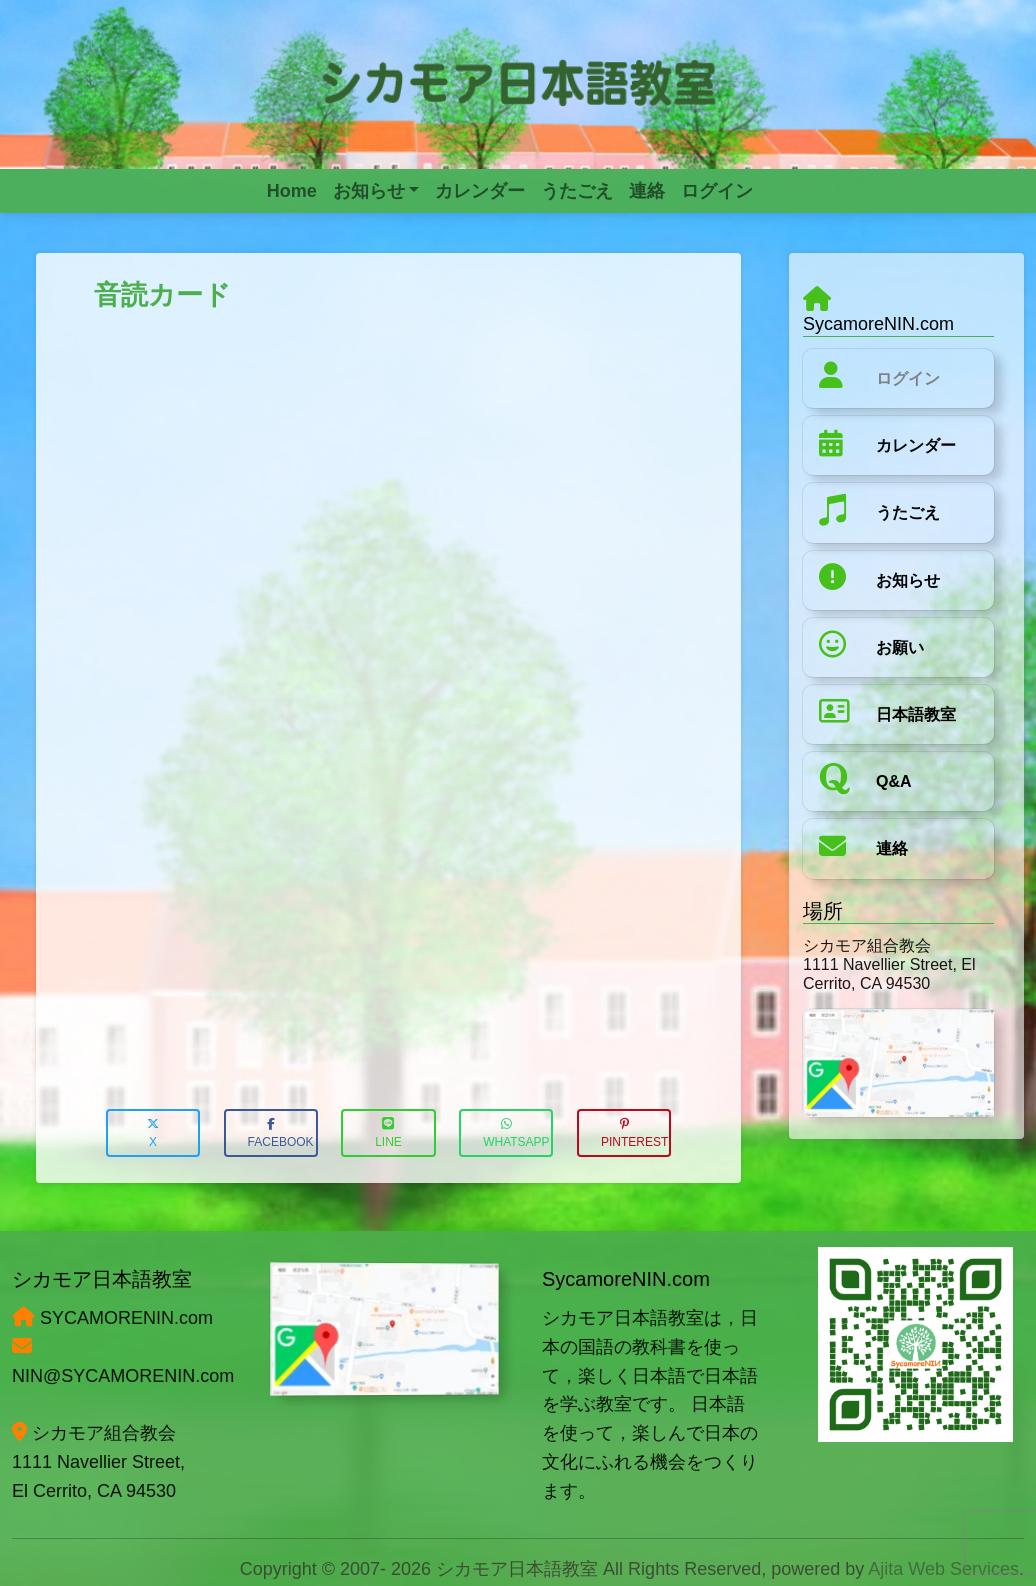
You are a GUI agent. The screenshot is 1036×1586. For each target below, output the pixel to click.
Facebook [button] (281, 1133)
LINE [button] (388, 1133)
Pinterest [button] (634, 1133)
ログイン (908, 378)
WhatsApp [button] (516, 1133)
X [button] (153, 1133)
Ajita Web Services (943, 1569)
